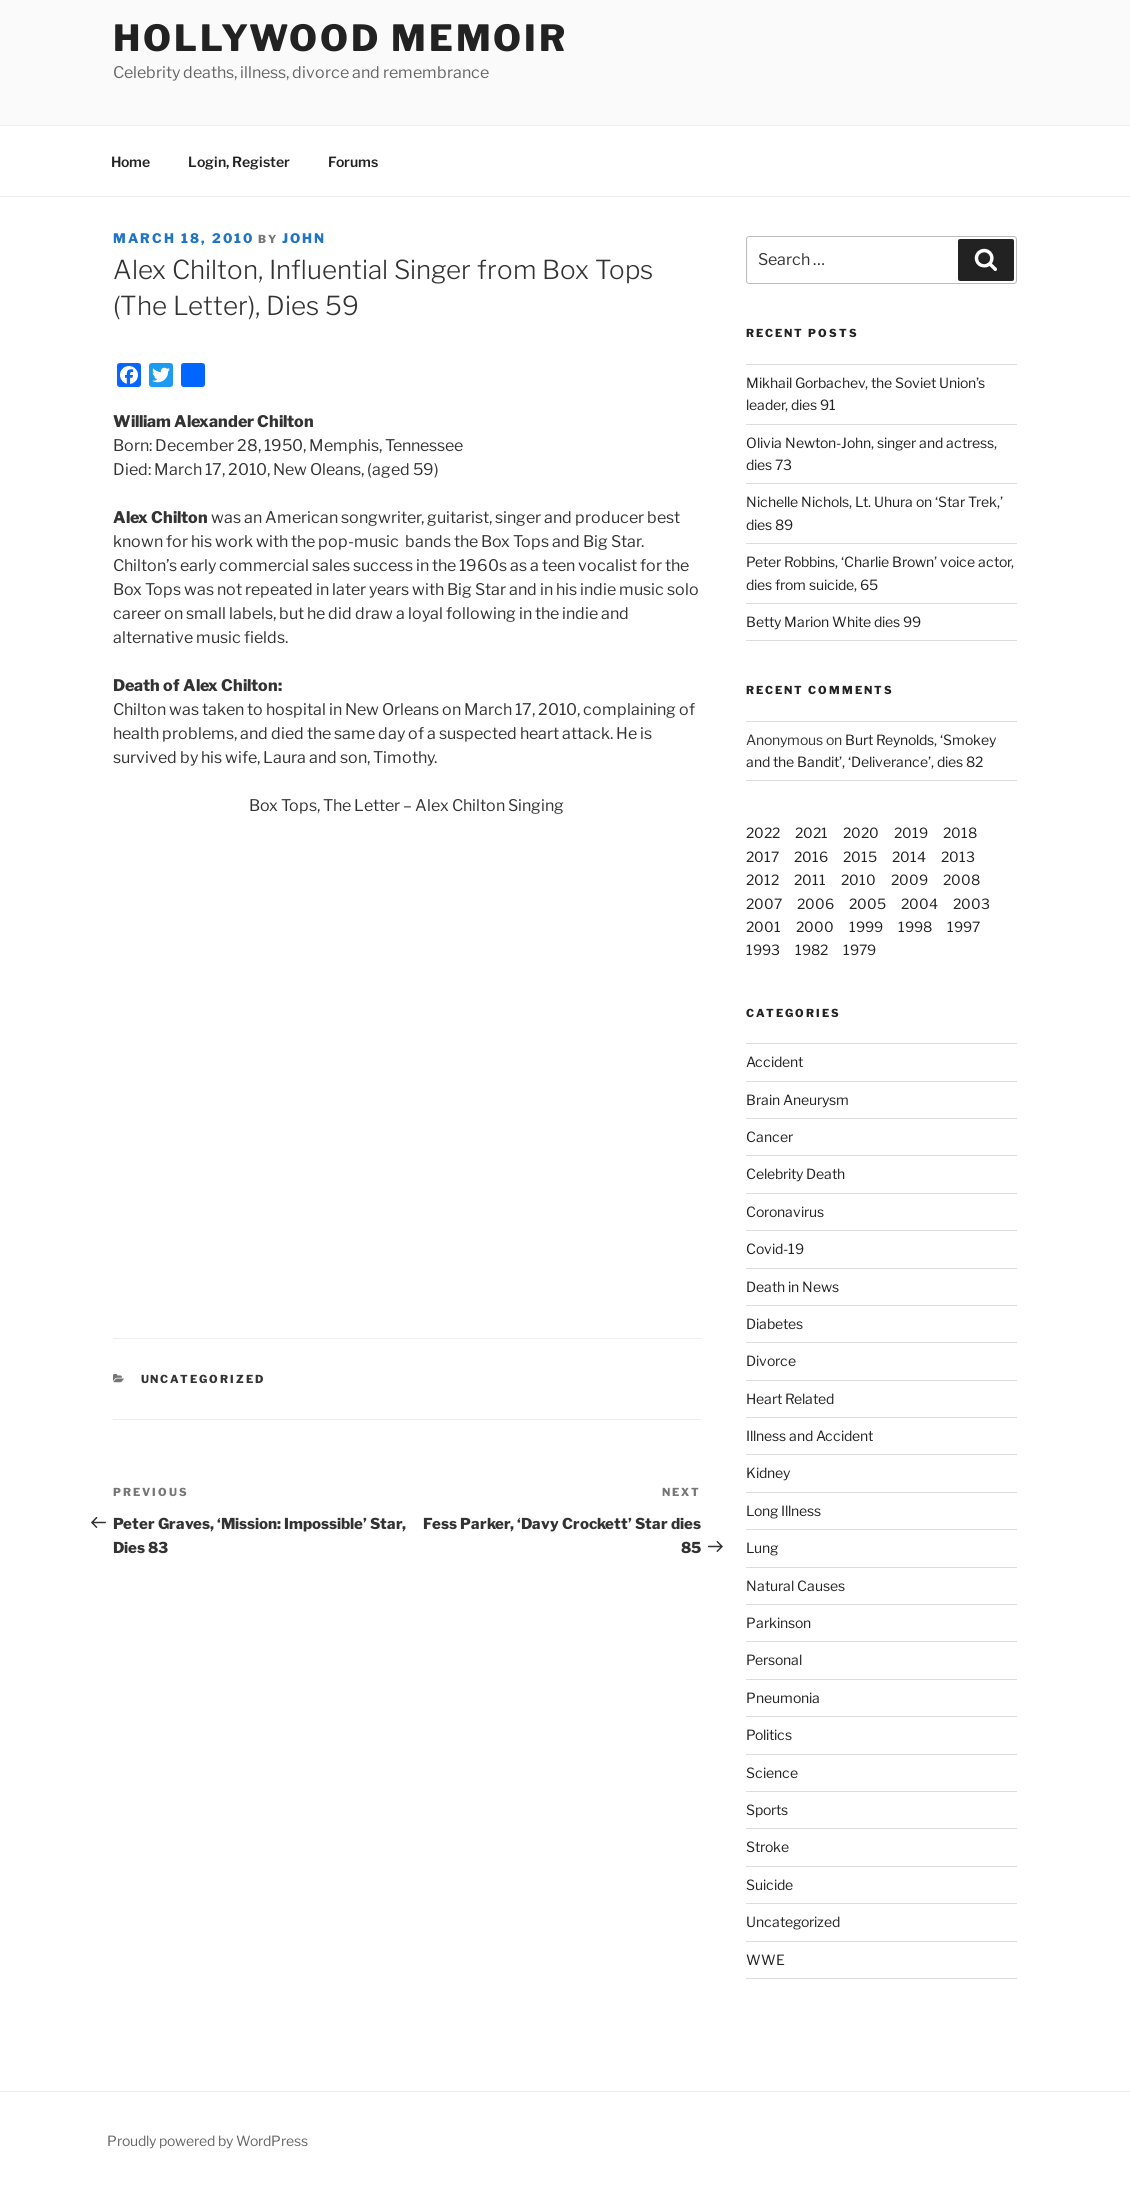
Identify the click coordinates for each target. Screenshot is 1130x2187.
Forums (353, 161)
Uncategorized (793, 1921)
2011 (810, 879)
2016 (811, 856)
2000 (815, 926)
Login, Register (239, 161)
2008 (961, 879)
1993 (763, 949)
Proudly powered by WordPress (207, 2140)
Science (772, 1772)
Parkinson (778, 1622)
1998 (915, 926)
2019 (911, 832)
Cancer (769, 1136)
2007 (764, 903)
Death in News (792, 1286)
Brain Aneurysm (797, 1099)
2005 (867, 903)
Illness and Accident (809, 1435)
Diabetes (774, 1323)
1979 (859, 949)
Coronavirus (785, 1211)
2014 (909, 856)
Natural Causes (795, 1585)
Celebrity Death (795, 1173)
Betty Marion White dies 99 (833, 621)
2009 (909, 879)
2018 (960, 832)
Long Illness (783, 1510)
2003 (971, 903)
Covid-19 (775, 1248)
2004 (919, 903)
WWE (765, 1959)
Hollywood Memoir (340, 38)
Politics (769, 1734)
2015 (860, 856)
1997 (963, 926)
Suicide (769, 1884)
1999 (866, 926)
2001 (763, 926)
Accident (774, 1061)
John (304, 238)
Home (130, 161)
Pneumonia (783, 1697)
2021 (811, 832)
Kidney (768, 1472)
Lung (762, 1547)
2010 (858, 879)
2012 (762, 879)
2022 (763, 832)
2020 (861, 832)
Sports (767, 1809)
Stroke (767, 1846)
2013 (958, 856)
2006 (815, 903)
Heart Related (790, 1398)
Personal (774, 1659)
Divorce (771, 1360)
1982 (811, 949)
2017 (762, 856)
